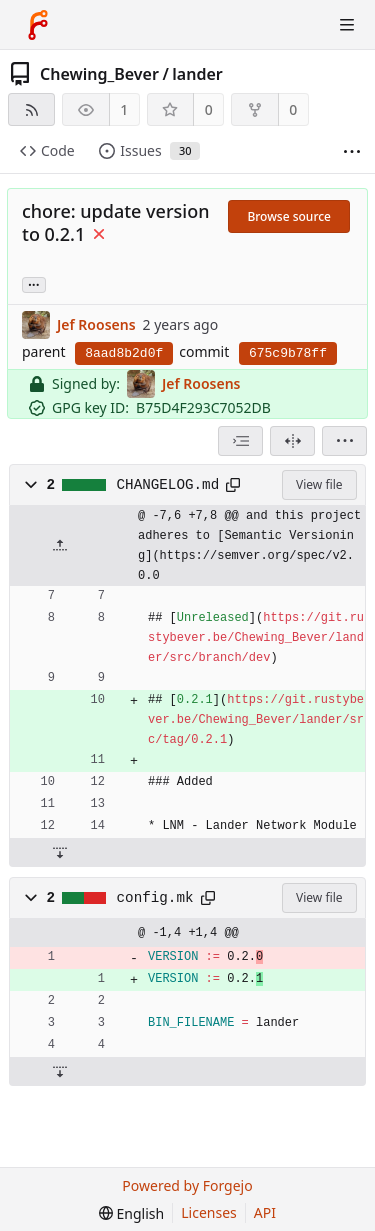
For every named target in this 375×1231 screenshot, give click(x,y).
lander (197, 74)
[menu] (344, 441)
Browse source (289, 216)
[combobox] (240, 441)
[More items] (352, 151)
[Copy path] (233, 485)
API (265, 1212)
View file (319, 484)
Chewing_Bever (99, 74)
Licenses (209, 1212)
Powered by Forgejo (187, 1185)
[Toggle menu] (347, 25)
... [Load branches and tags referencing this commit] (34, 283)
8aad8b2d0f (124, 353)
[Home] (38, 25)
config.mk (155, 898)
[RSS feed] (31, 109)
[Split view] (292, 441)
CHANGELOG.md (168, 485)
